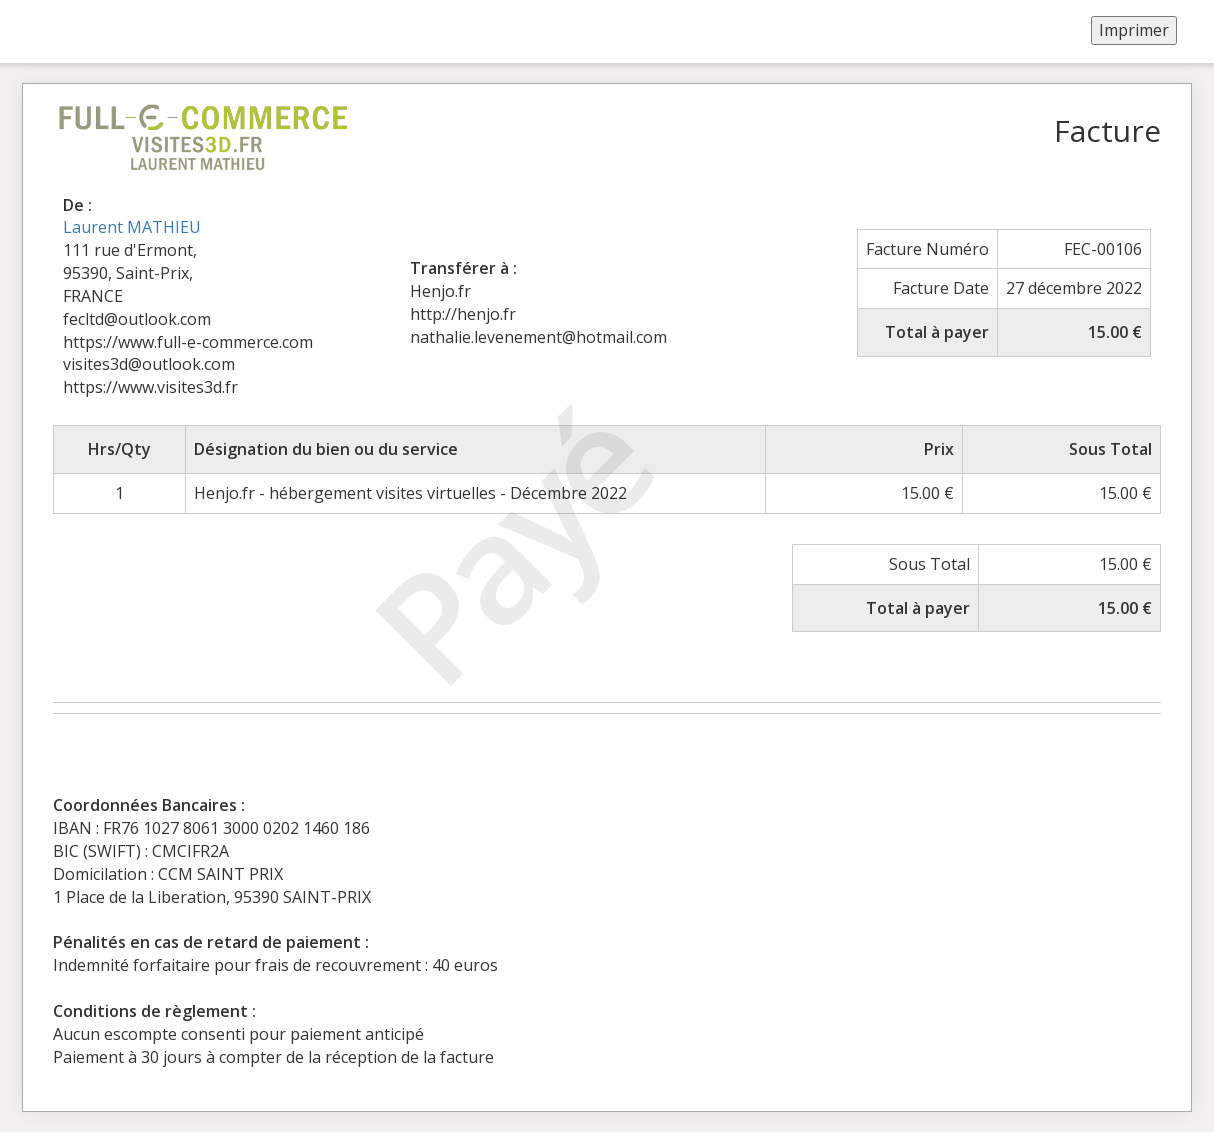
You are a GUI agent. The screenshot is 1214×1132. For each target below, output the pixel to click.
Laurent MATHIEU (132, 227)
